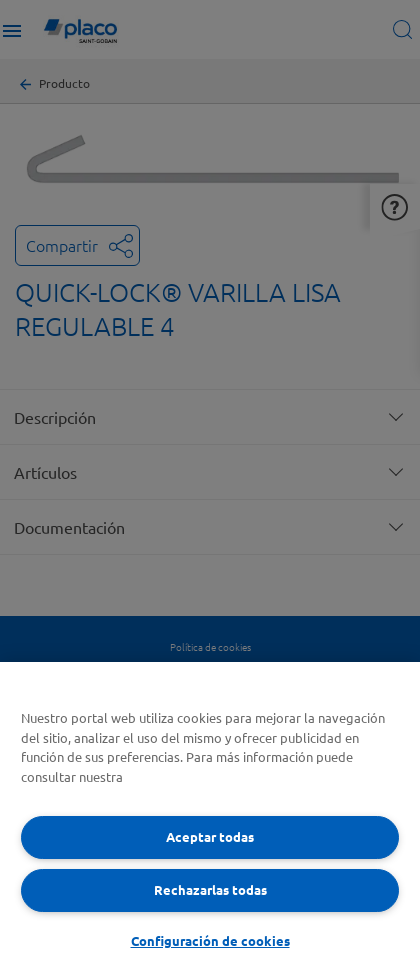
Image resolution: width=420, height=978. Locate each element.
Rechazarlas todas (210, 889)
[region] (210, 820)
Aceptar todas (210, 836)
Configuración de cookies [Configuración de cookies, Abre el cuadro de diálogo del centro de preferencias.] (210, 940)
